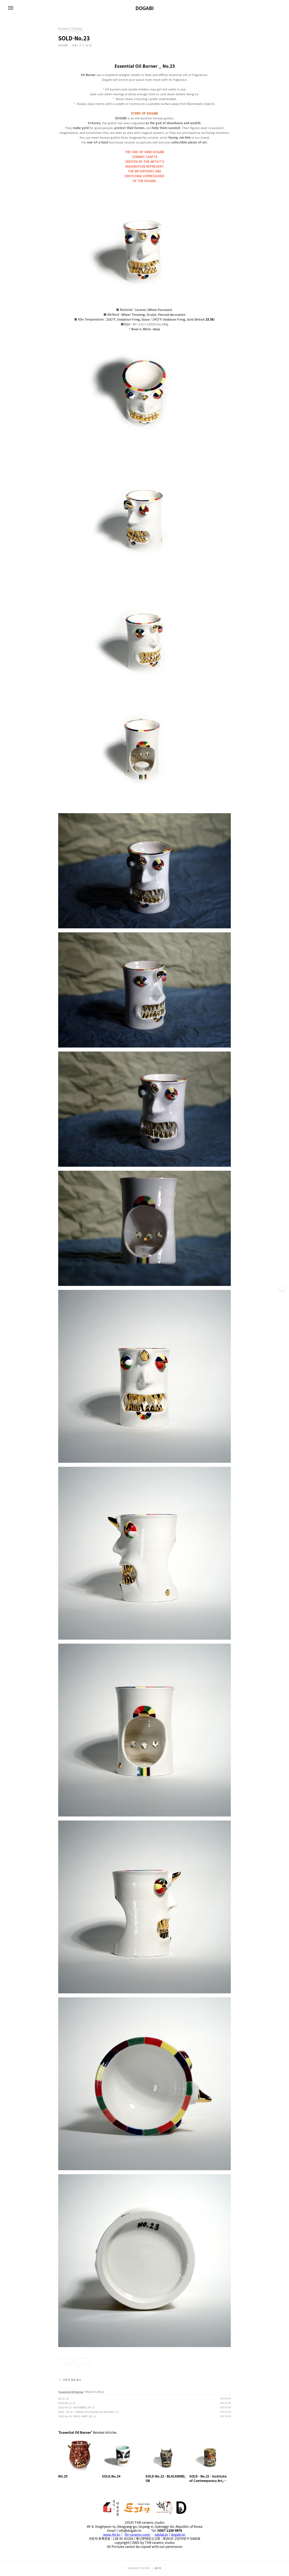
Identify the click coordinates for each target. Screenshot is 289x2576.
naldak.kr (161, 2534)
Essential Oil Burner (71, 2392)
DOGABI (144, 8)
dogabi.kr (178, 2534)
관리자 (158, 2568)
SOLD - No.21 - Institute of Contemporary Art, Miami (86, 2411)
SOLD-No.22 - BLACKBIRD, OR (74, 2407)
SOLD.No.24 (64, 2403)
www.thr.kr (111, 2534)
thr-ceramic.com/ (137, 2534)
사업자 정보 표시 (69, 2380)
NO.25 (61, 2398)
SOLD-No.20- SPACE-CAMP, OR (75, 2416)
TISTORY (145, 2568)
